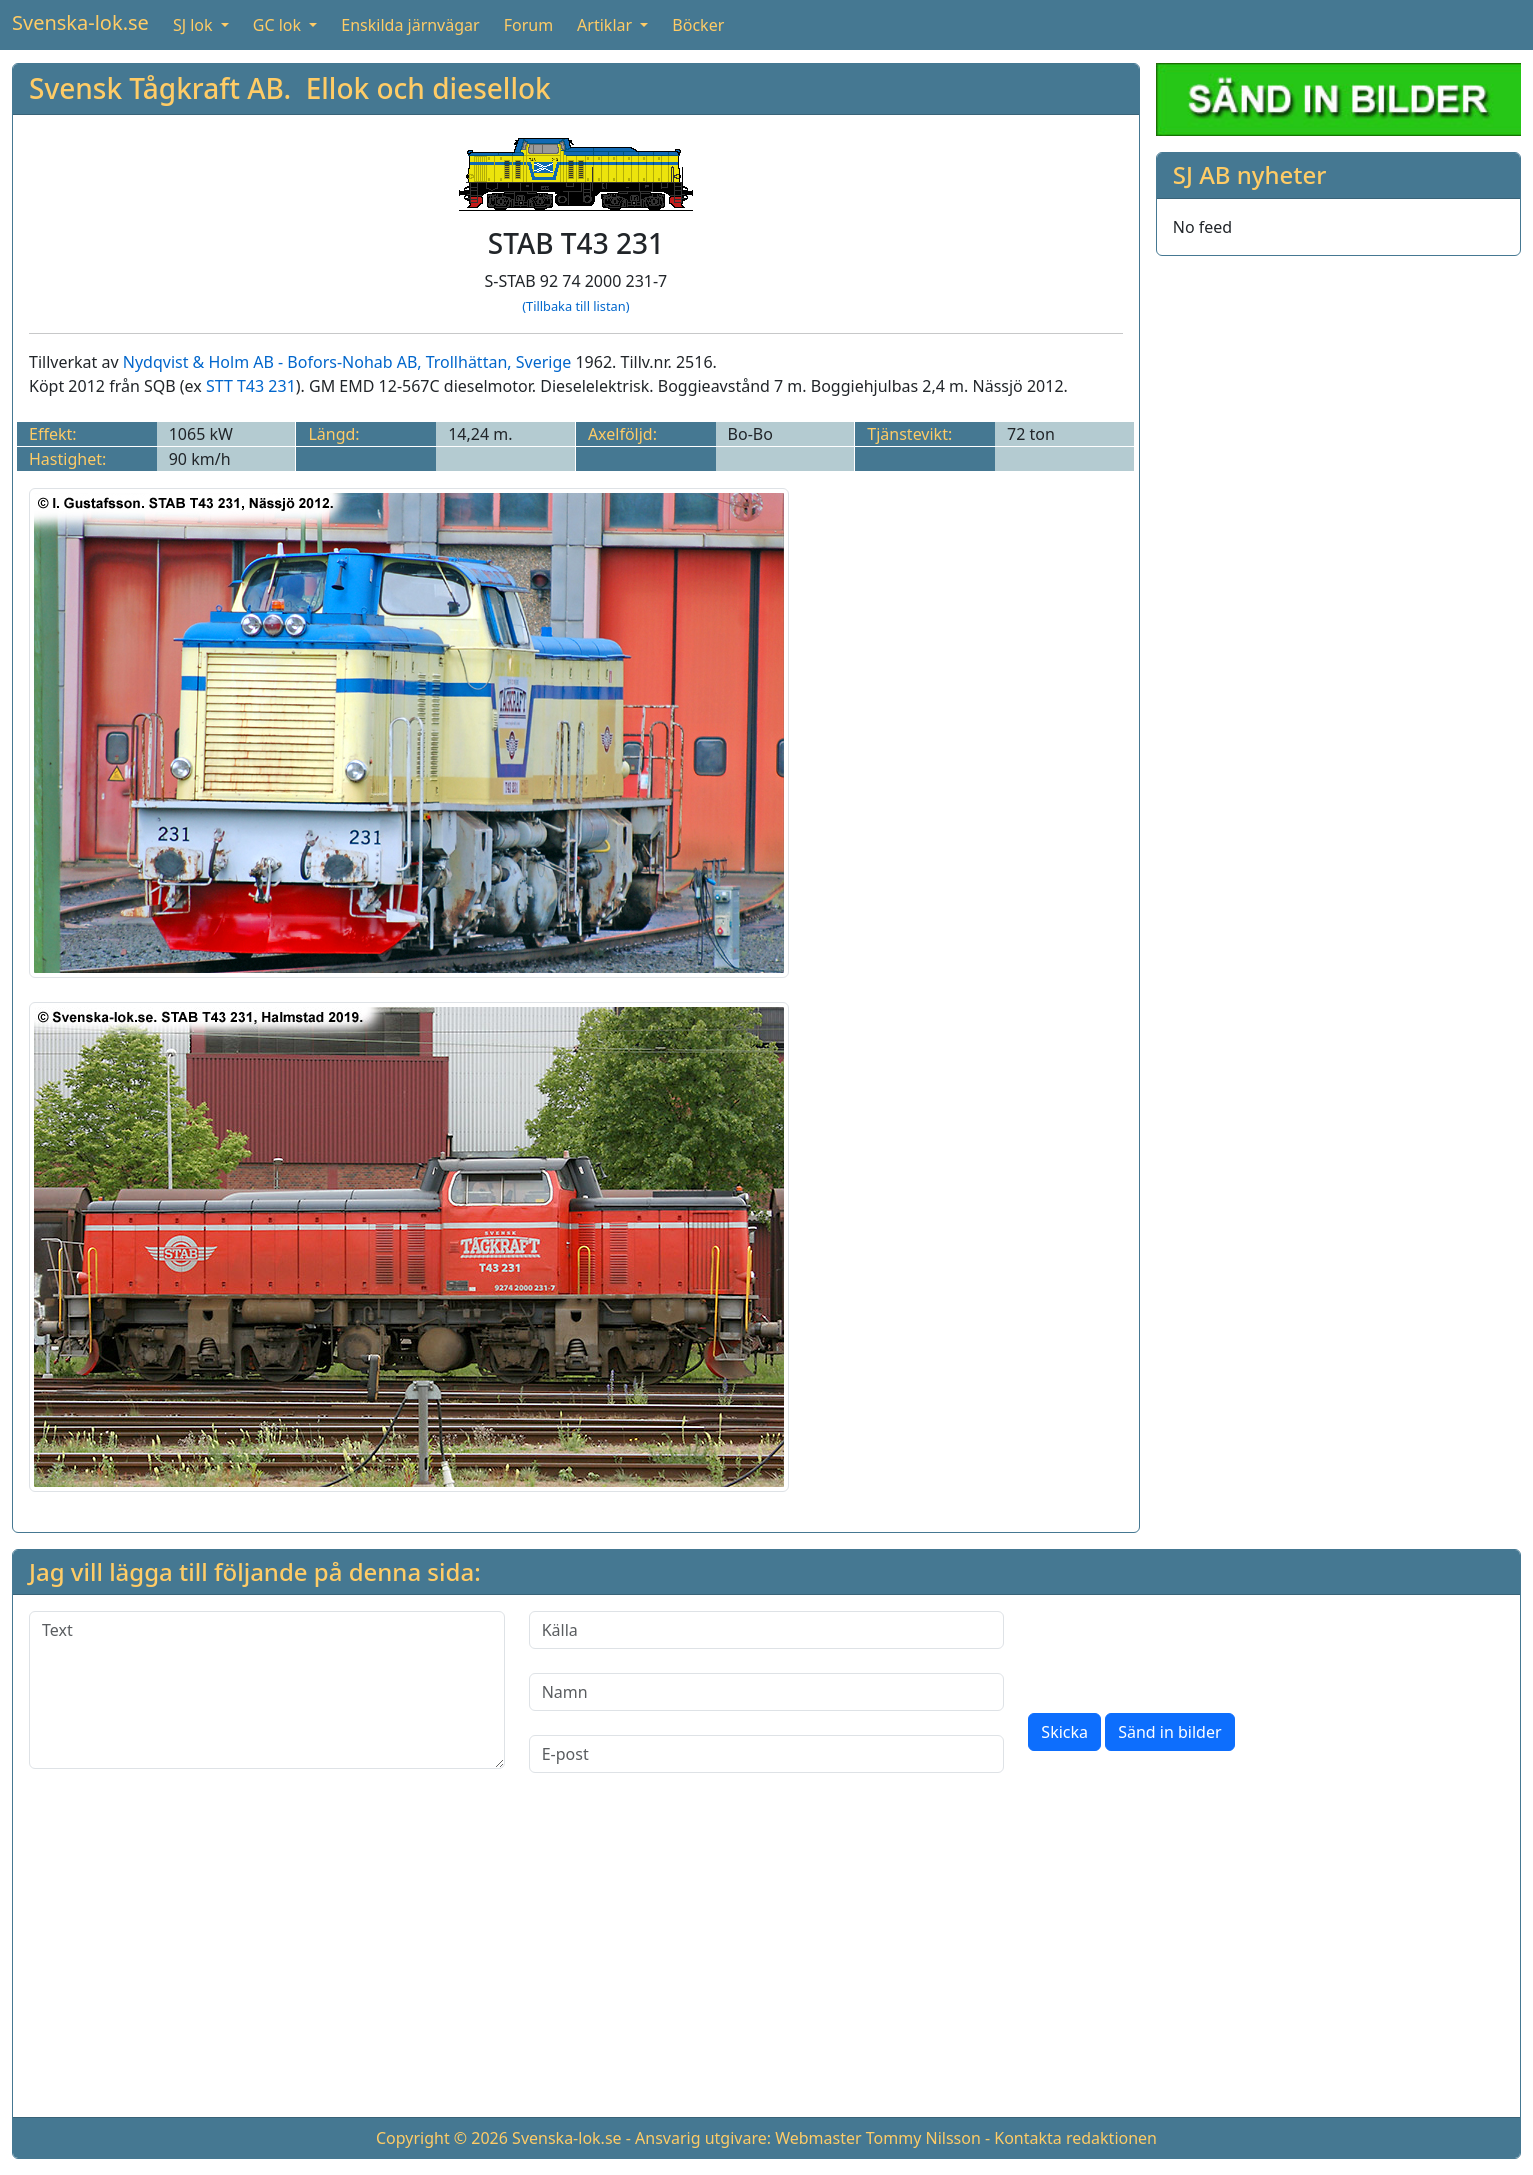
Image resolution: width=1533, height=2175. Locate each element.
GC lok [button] (279, 25)
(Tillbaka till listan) (575, 306)
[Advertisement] (767, 1961)
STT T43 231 (251, 386)
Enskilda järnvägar (410, 25)
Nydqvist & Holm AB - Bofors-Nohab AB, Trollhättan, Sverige (347, 362)
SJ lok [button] (195, 25)
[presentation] (1180, 1650)
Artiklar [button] (606, 25)
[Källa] (767, 1630)
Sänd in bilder (1169, 1732)
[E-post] (767, 1754)
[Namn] (767, 1692)
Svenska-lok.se (80, 22)
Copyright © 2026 (442, 2138)
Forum (528, 25)
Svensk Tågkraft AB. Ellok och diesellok (290, 88)
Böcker (698, 25)
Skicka (1064, 1732)
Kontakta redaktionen (1075, 2138)
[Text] (267, 1690)
